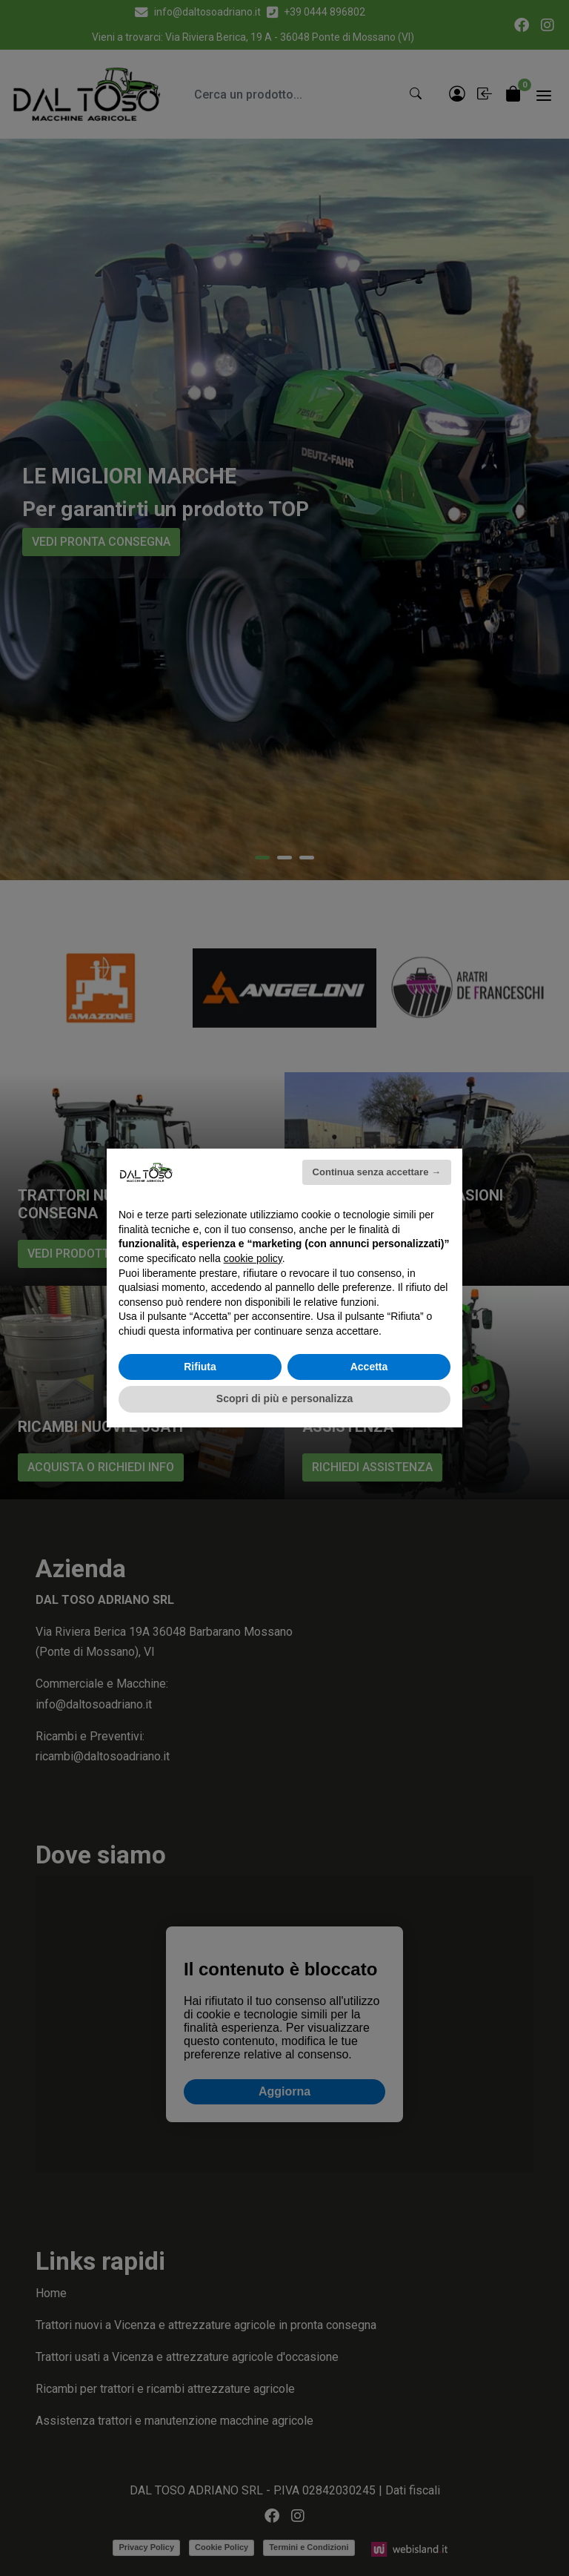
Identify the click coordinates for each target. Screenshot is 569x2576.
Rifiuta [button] (200, 1367)
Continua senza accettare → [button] (377, 1172)
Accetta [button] (369, 1367)
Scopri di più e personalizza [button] (284, 1398)
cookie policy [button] (253, 1258)
